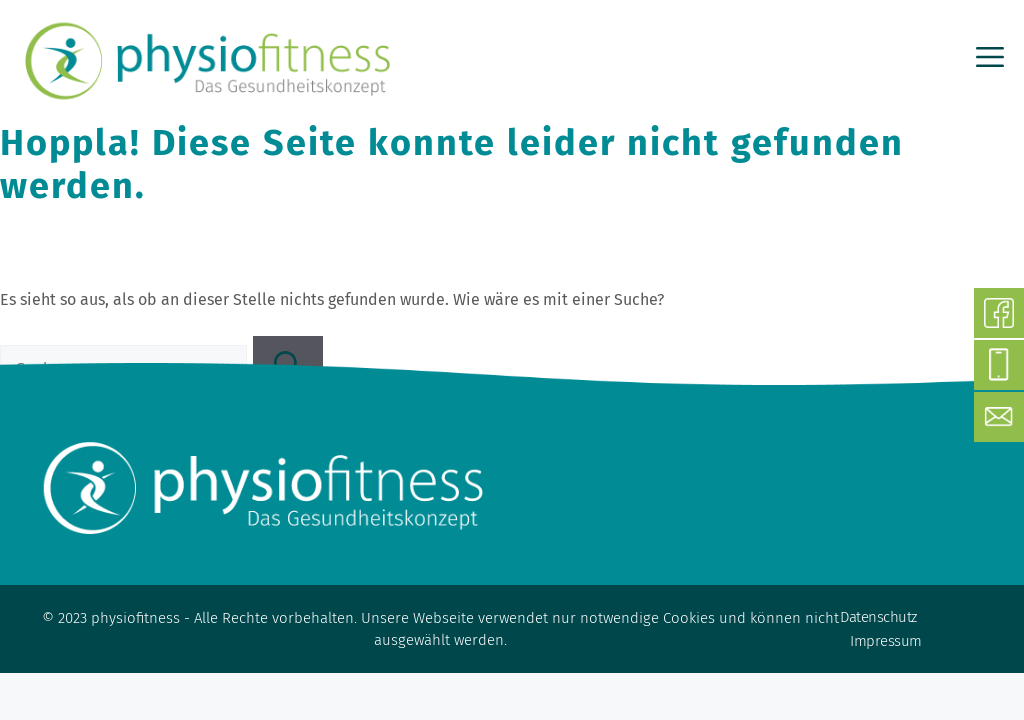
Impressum (886, 641)
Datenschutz (878, 617)
